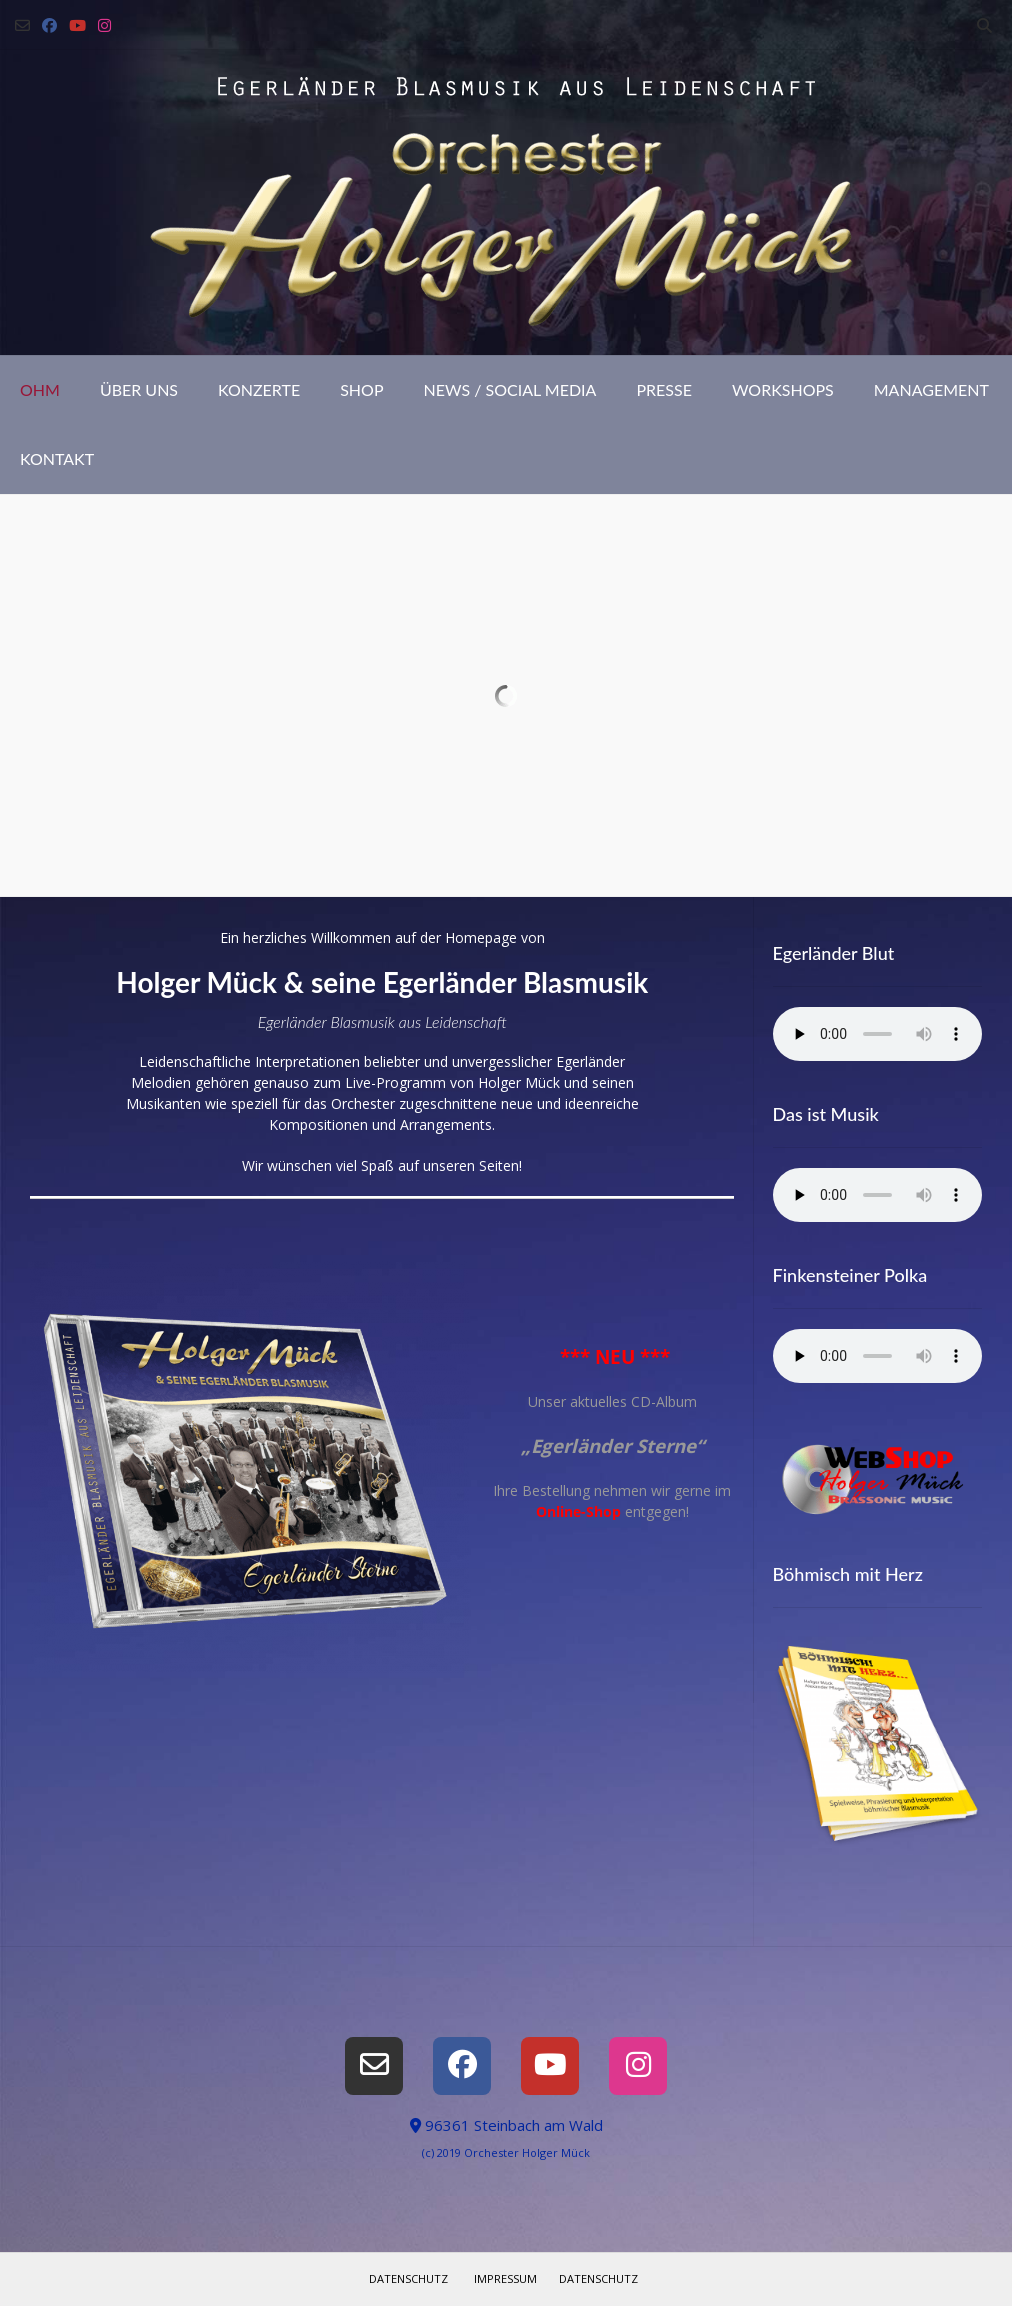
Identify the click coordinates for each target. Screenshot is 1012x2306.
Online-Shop (578, 1511)
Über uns (139, 389)
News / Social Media (510, 389)
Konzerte (259, 389)
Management (931, 389)
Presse (663, 389)
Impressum (505, 2278)
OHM (40, 389)
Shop (361, 389)
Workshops (783, 389)
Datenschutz (408, 2278)
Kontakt (57, 458)
